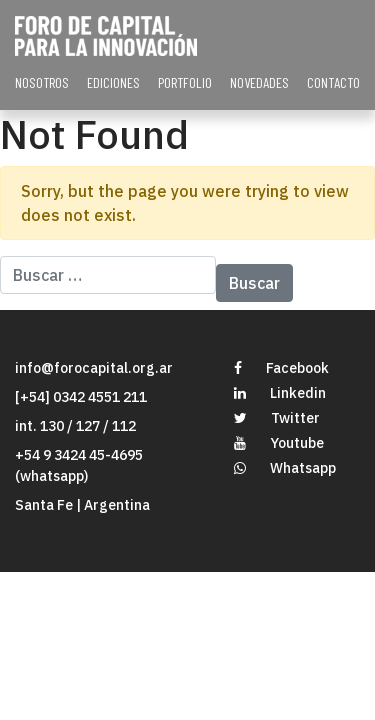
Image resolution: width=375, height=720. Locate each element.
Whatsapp (285, 468)
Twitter (277, 418)
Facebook (281, 368)
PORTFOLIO (185, 82)
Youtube (279, 443)
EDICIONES (113, 82)
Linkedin (280, 393)
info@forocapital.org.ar (94, 368)
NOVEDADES (259, 82)
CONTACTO (333, 82)
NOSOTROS (42, 82)
